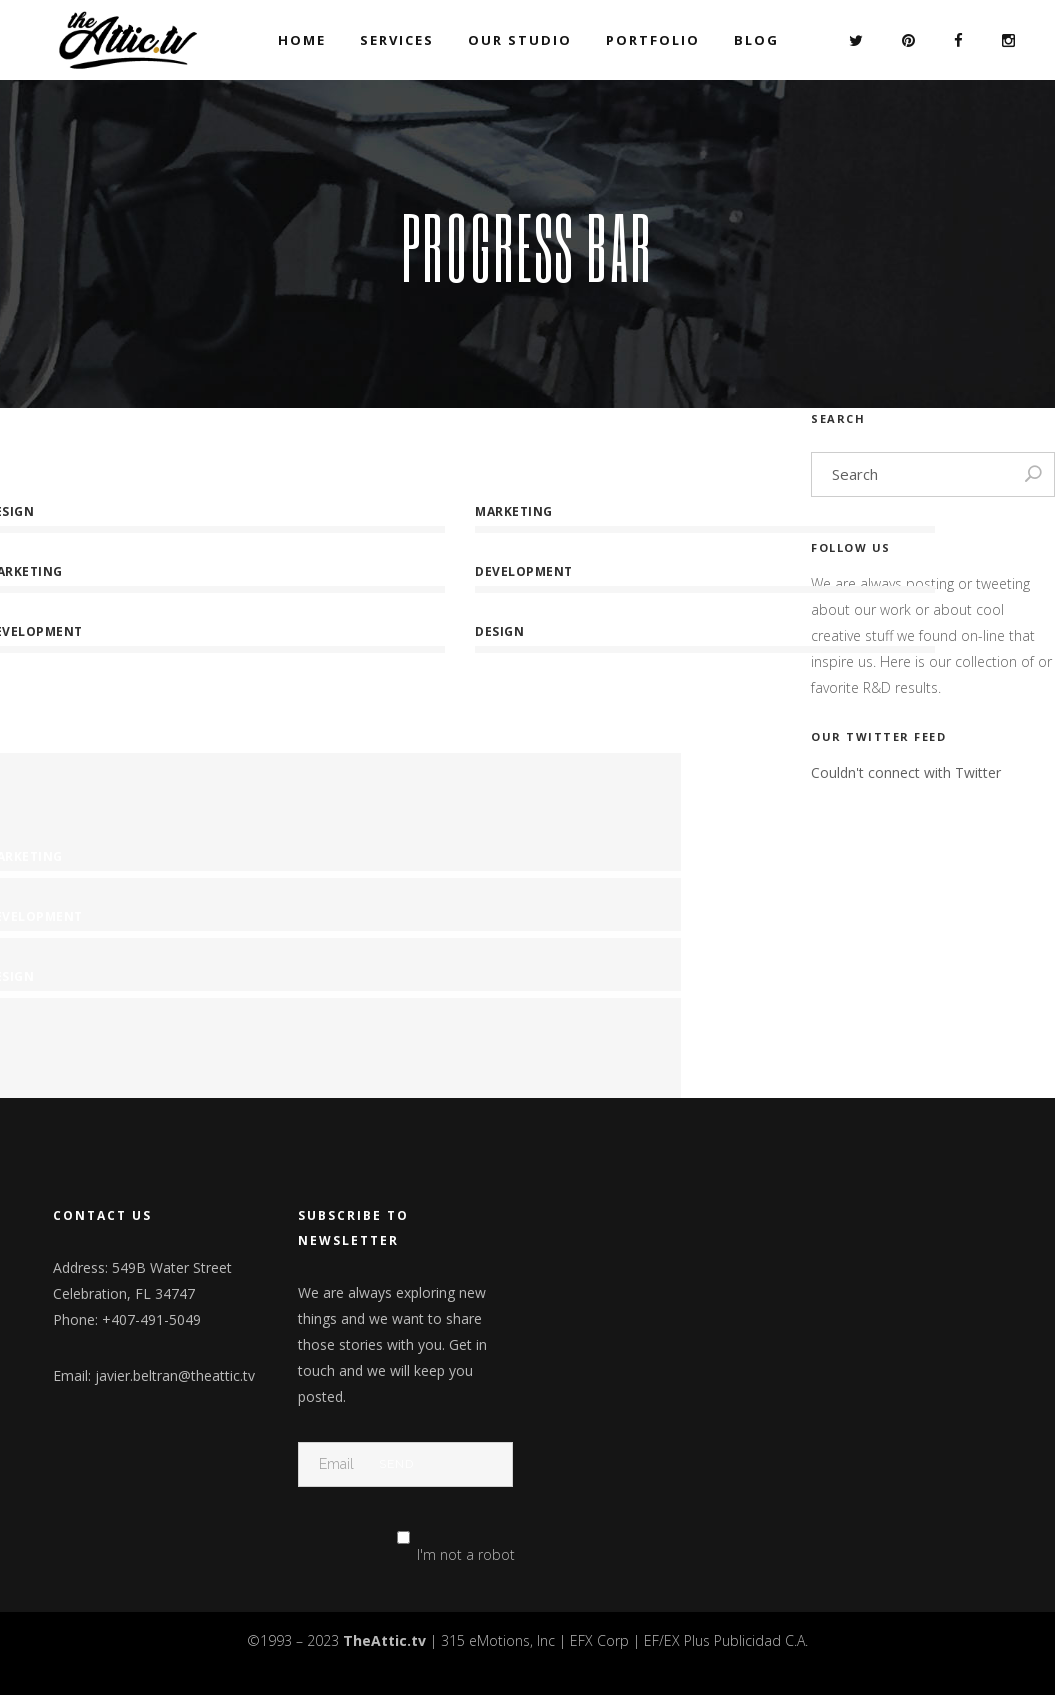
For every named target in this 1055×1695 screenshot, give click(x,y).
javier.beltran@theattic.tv (175, 1375)
